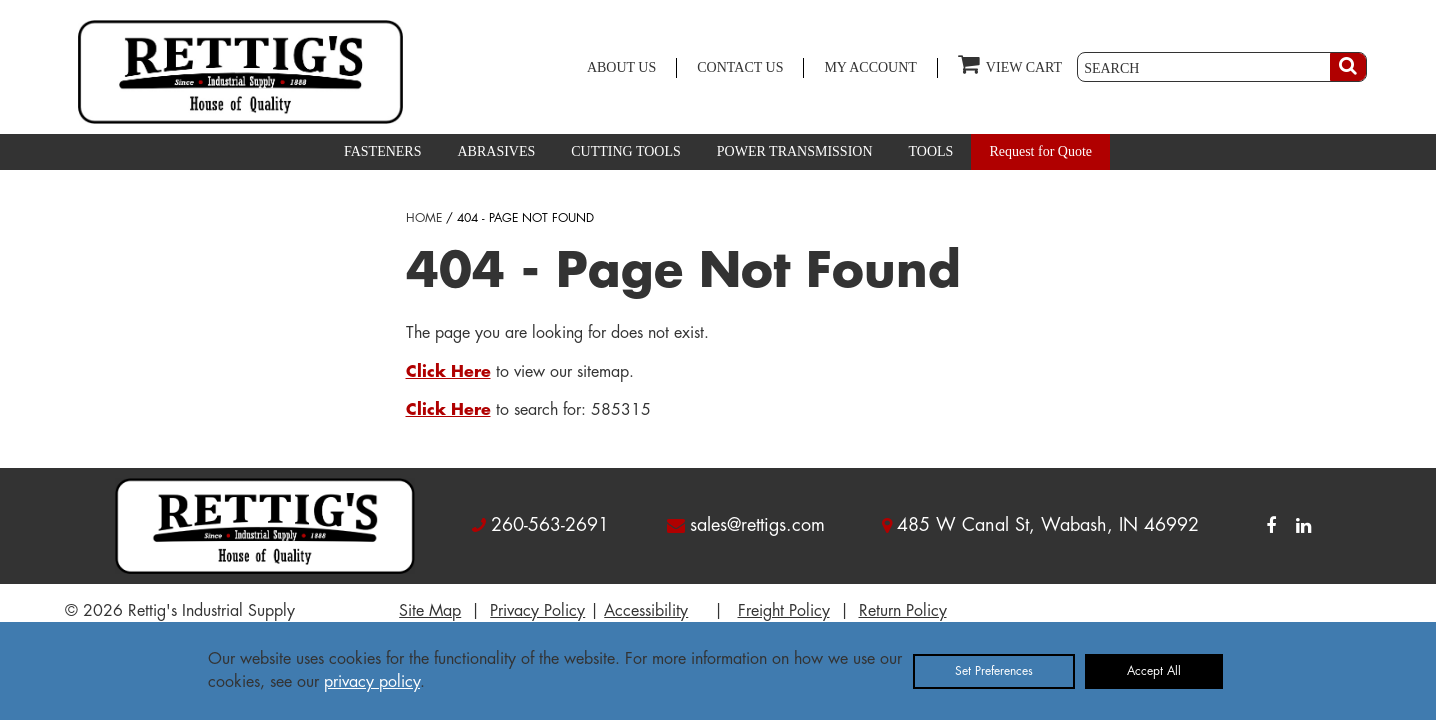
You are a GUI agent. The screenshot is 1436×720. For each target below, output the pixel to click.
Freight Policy (784, 611)
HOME (424, 218)
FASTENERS (383, 151)
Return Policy (903, 611)
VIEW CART (1010, 63)
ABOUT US (621, 67)
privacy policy (372, 682)
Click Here (448, 372)
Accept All (1154, 671)
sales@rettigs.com (757, 525)
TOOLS (931, 151)
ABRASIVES (496, 151)
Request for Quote (1040, 151)
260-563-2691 (550, 525)
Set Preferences (994, 671)
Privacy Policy (537, 611)
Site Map (430, 611)
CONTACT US (740, 67)
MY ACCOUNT (870, 67)
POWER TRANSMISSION (795, 151)
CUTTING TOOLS (626, 151)
